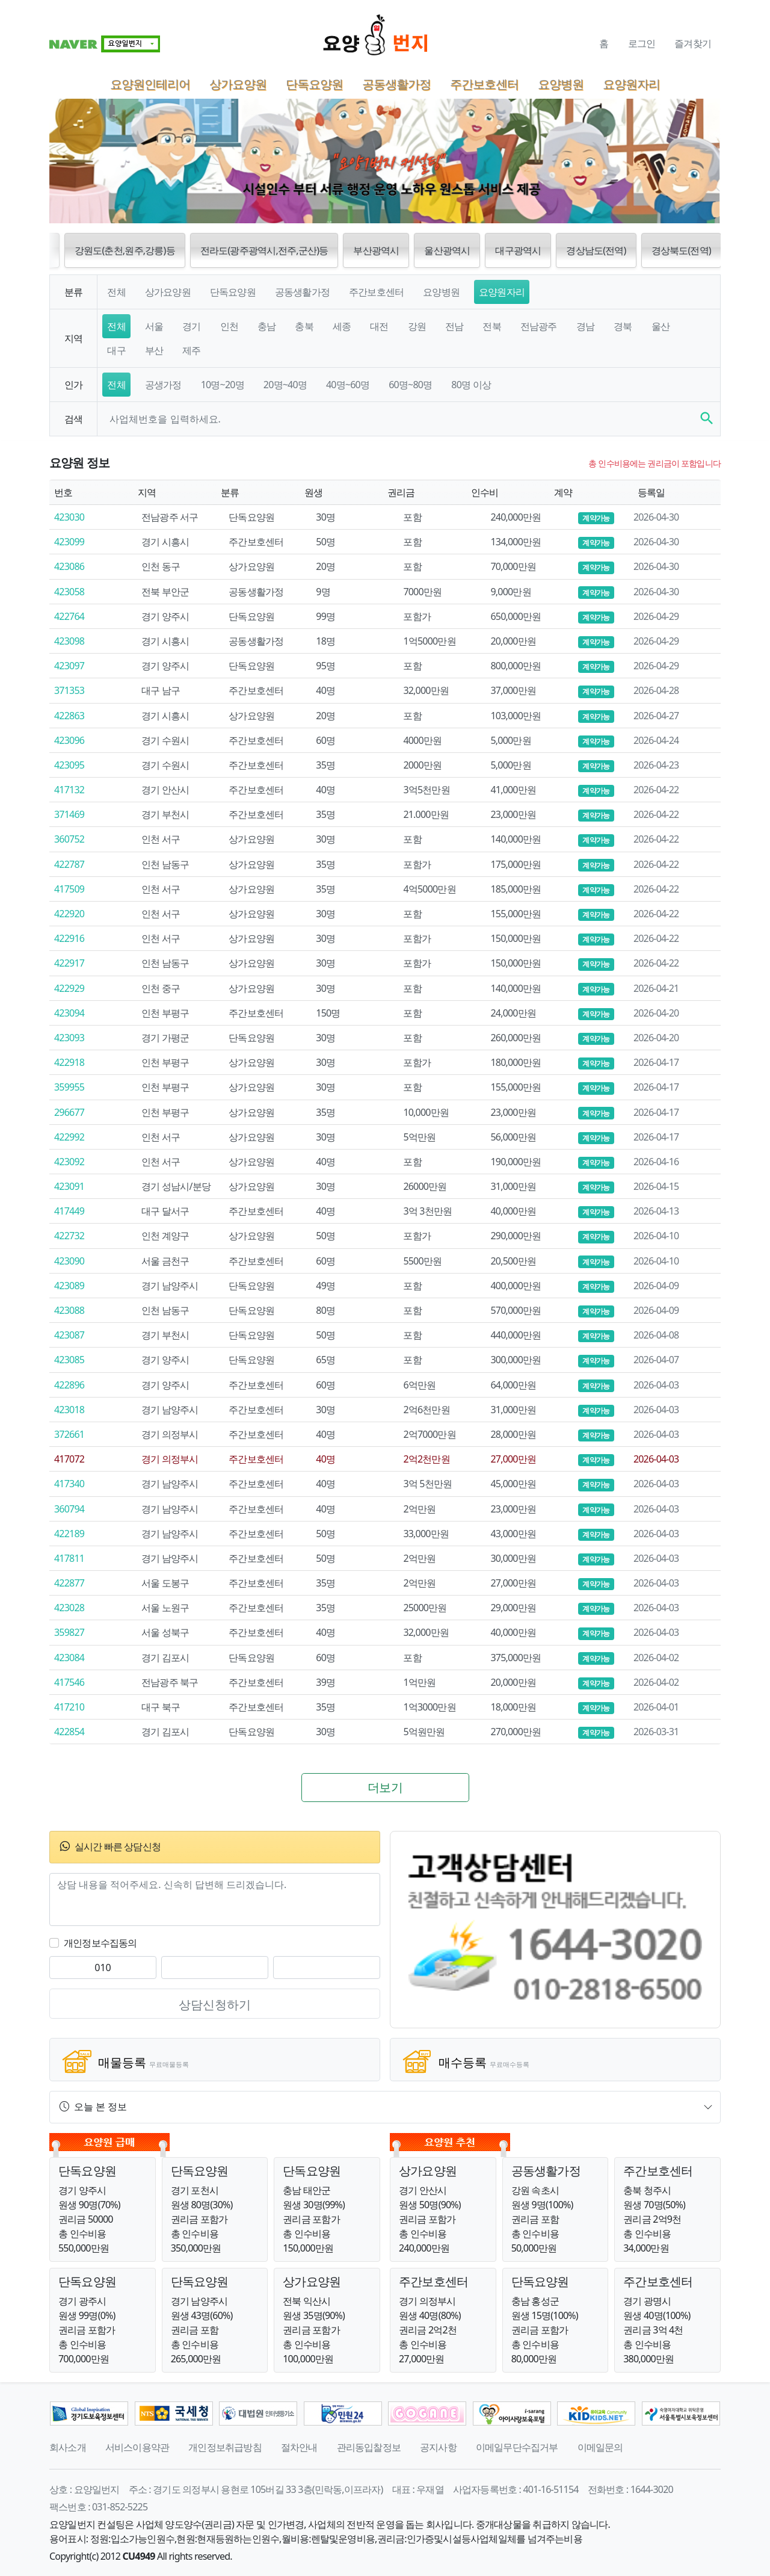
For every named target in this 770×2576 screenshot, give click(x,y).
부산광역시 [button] (376, 250)
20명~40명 (285, 384)
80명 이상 (471, 384)
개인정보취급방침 (225, 2447)
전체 (116, 292)
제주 (191, 350)
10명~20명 (222, 384)
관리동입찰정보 (369, 2447)
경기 (191, 326)
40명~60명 (347, 384)
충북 (304, 326)
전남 (454, 326)
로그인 (642, 43)
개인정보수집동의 (100, 1942)
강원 (417, 326)
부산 (154, 350)
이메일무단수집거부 (517, 2447)
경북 (623, 326)
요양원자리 (631, 84)
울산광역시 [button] (447, 250)
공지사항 (438, 2447)
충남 (266, 326)
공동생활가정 (396, 84)
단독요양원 (314, 84)
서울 (154, 326)
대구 (116, 350)
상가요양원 (237, 84)
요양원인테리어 (150, 84)
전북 (491, 326)
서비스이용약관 (137, 2447)
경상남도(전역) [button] (596, 250)
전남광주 (538, 326)
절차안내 (299, 2447)
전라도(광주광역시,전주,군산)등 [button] (264, 250)
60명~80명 (410, 384)
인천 (229, 326)
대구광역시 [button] (518, 250)
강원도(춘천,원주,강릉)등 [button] (125, 250)
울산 (660, 326)
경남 (585, 326)
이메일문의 (600, 2447)
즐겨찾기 (692, 43)
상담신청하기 (215, 2004)
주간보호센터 (484, 84)
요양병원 (561, 84)
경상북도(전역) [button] (681, 250)
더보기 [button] (385, 1787)
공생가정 (163, 384)
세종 (342, 326)
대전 (379, 326)
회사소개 (67, 2447)
